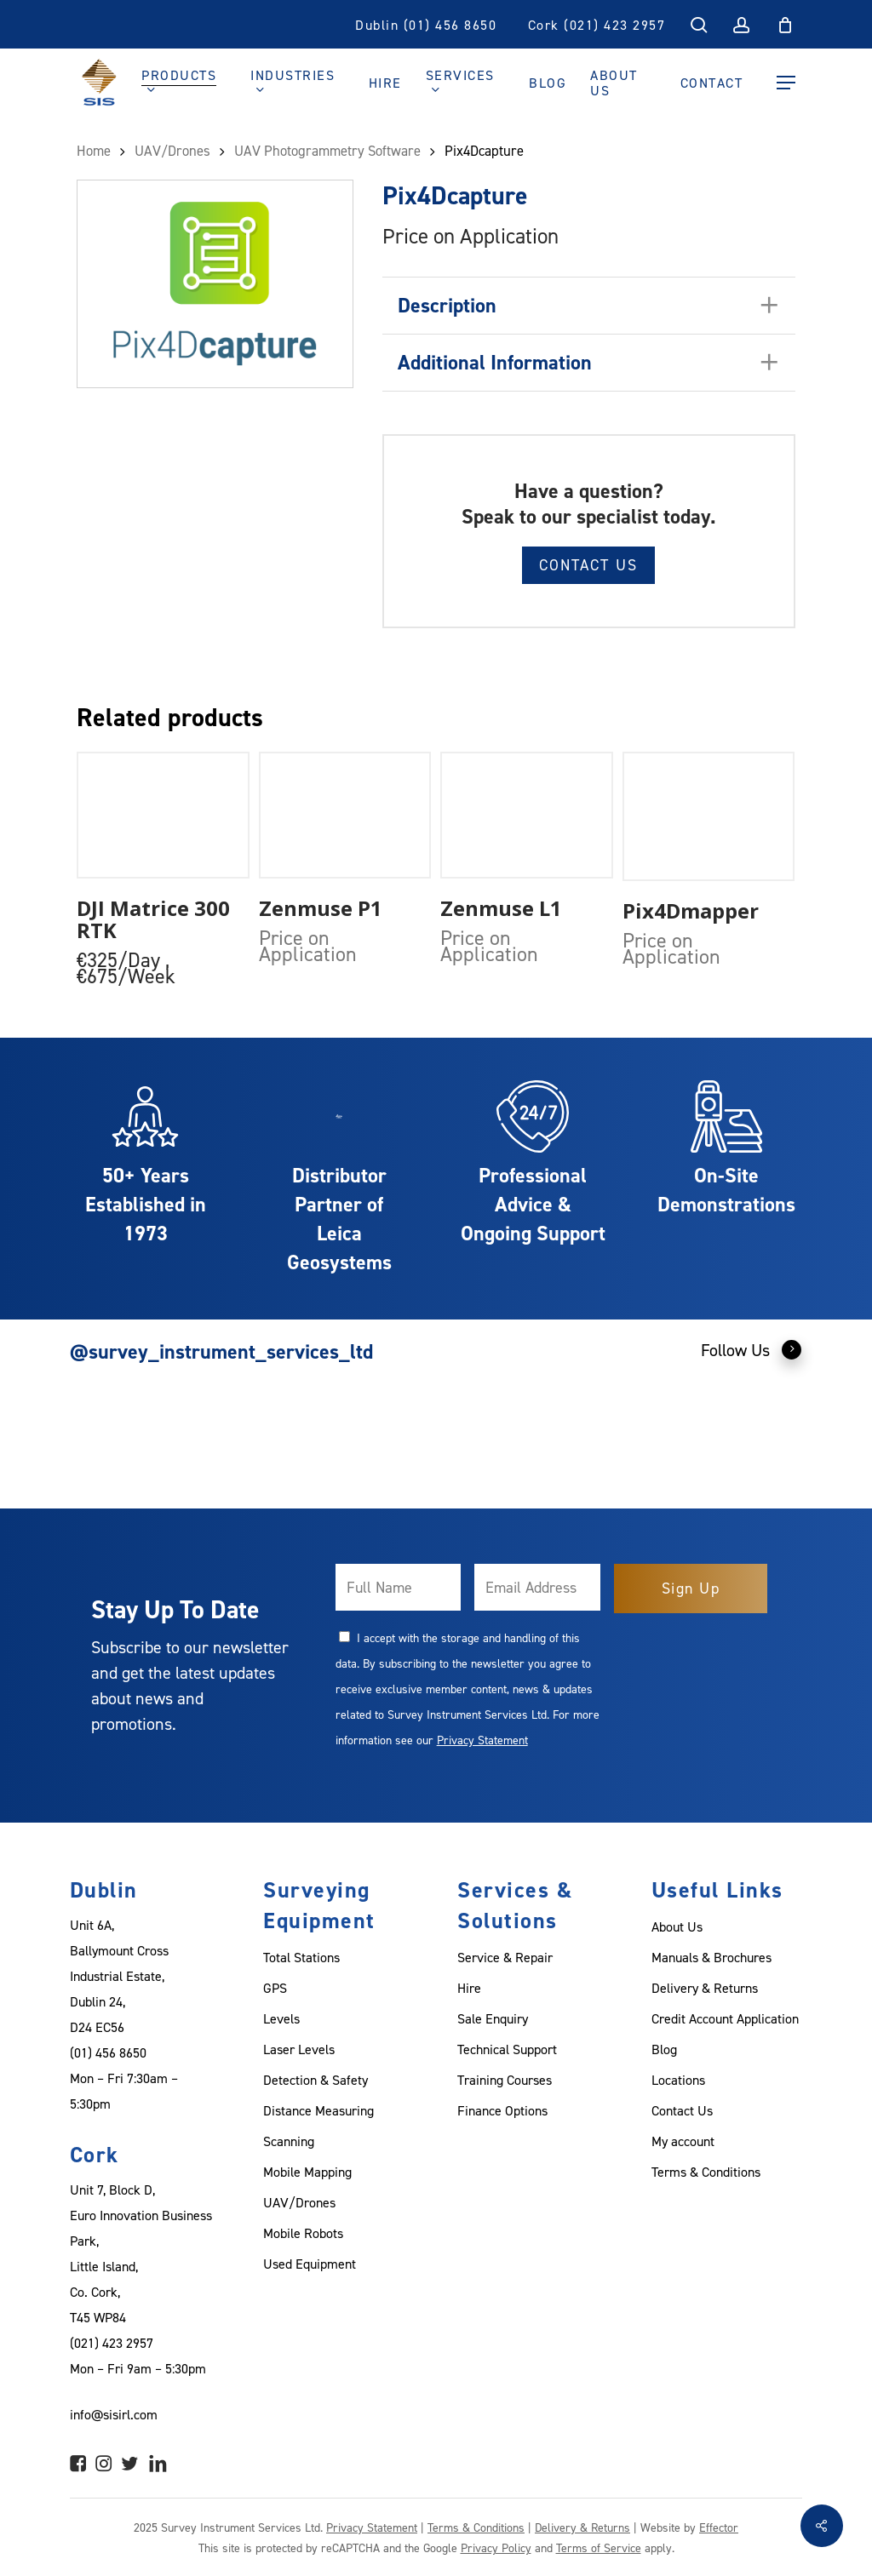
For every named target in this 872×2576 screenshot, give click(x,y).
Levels (281, 2018)
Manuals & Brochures (711, 1957)
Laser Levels (299, 2049)
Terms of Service (598, 2547)
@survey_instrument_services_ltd (221, 1351)
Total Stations (301, 1957)
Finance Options (502, 2110)
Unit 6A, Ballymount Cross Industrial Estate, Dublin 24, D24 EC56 (119, 1975)
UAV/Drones (299, 2202)
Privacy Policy (496, 2547)
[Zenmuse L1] (526, 815)
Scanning (288, 2141)
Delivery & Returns (704, 1987)
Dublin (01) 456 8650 (425, 24)
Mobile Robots (303, 2232)
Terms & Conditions (705, 2171)
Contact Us (588, 565)
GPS (275, 1987)
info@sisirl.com (114, 2414)
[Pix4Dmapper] (709, 816)
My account (682, 2141)
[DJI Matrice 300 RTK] (163, 815)
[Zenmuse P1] (345, 815)
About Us (677, 1926)
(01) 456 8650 (108, 2052)
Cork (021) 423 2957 (597, 24)
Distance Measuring (318, 2110)
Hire (469, 1987)
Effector (718, 2527)
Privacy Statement (482, 1739)
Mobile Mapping (307, 2171)
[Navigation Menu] (786, 82)
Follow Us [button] (751, 1349)
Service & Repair (505, 1957)
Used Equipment (309, 2263)
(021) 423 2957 (111, 2342)
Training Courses (504, 2079)
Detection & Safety (315, 2079)
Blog (664, 2049)
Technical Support (507, 2049)
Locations (678, 2079)
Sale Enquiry (492, 2018)
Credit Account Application (725, 2018)
